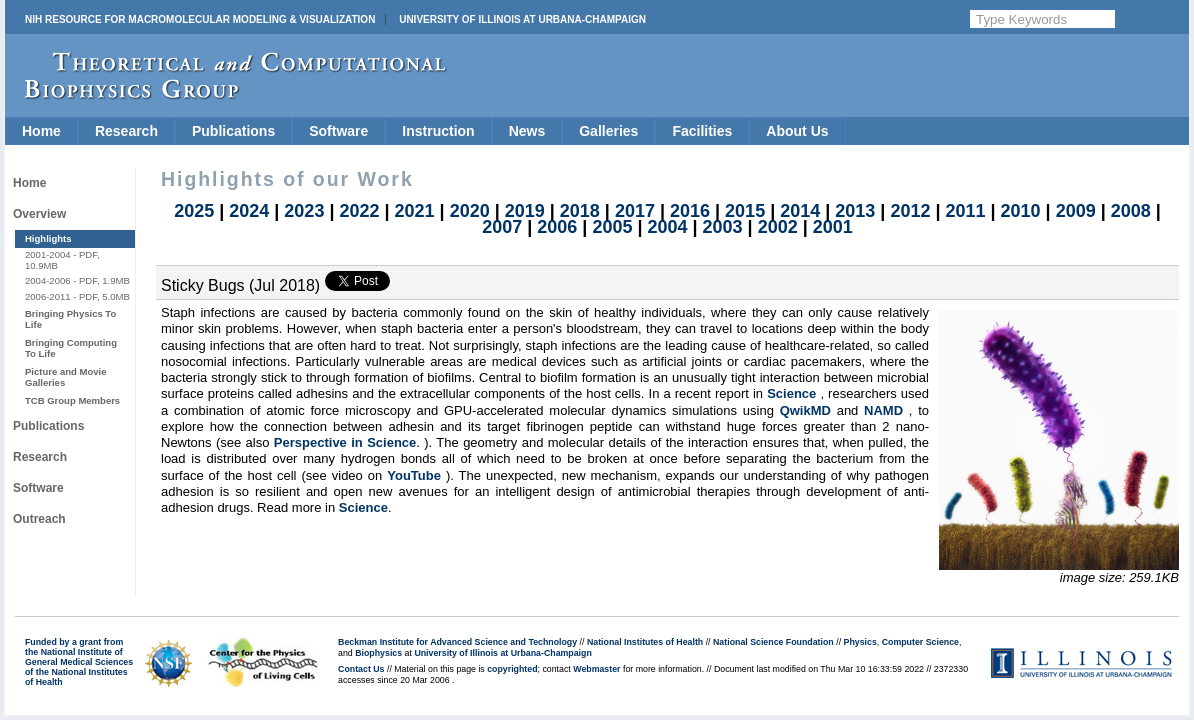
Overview (39, 214)
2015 (745, 211)
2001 (833, 227)
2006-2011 (48, 296)
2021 (415, 211)
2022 (359, 211)
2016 (690, 211)
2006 (557, 227)
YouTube (414, 475)
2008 (1131, 211)
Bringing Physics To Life (70, 318)
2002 (778, 227)
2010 (1021, 211)
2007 (502, 227)
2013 (855, 211)
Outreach (39, 519)
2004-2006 (48, 280)
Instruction (438, 131)
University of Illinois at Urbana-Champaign (522, 19)
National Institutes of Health (645, 642)
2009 (1076, 211)
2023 (304, 211)
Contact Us (361, 669)
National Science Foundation (773, 642)
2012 (910, 211)
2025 (194, 211)
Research (126, 131)
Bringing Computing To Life (71, 347)
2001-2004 (48, 254)
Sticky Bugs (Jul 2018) (240, 285)
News (527, 131)
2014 (800, 211)
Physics (860, 642)
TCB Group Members (72, 400)
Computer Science (920, 642)
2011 (965, 211)
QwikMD (805, 410)
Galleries (608, 131)
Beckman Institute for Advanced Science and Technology (457, 642)
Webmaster (596, 669)
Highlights (48, 238)
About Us (797, 131)
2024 (249, 211)
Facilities (702, 131)
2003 (723, 227)
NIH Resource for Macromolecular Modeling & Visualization (200, 19)
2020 (470, 211)
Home (41, 131)
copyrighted (512, 669)
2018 (580, 211)
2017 (635, 211)
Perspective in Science (345, 442)
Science (791, 393)
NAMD (883, 410)
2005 (612, 227)
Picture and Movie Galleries (65, 376)
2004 (667, 227)
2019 (525, 211)
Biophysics (378, 653)
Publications (233, 131)
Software (338, 131)
